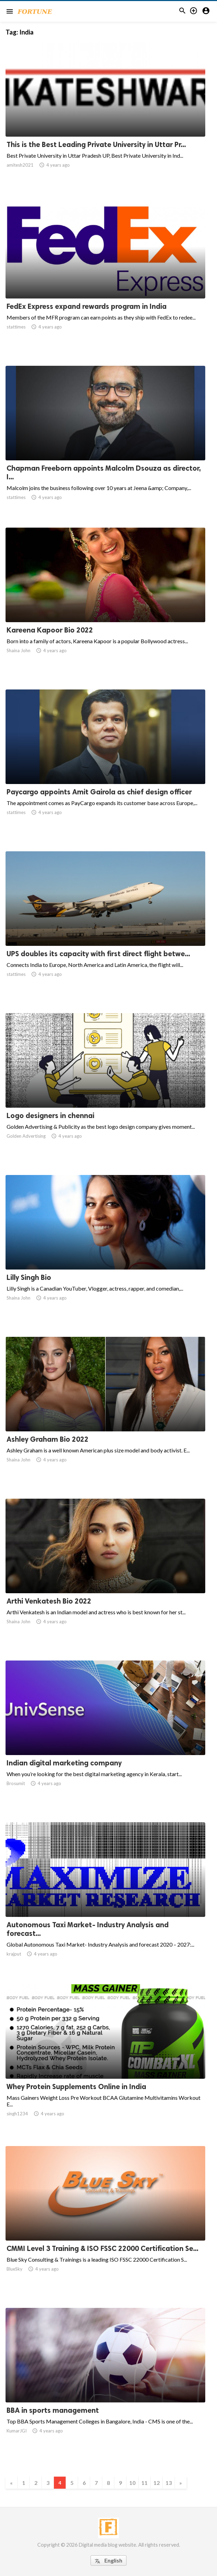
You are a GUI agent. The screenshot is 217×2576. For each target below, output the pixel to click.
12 (156, 2482)
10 (132, 2482)
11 (144, 2482)
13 (169, 2482)
